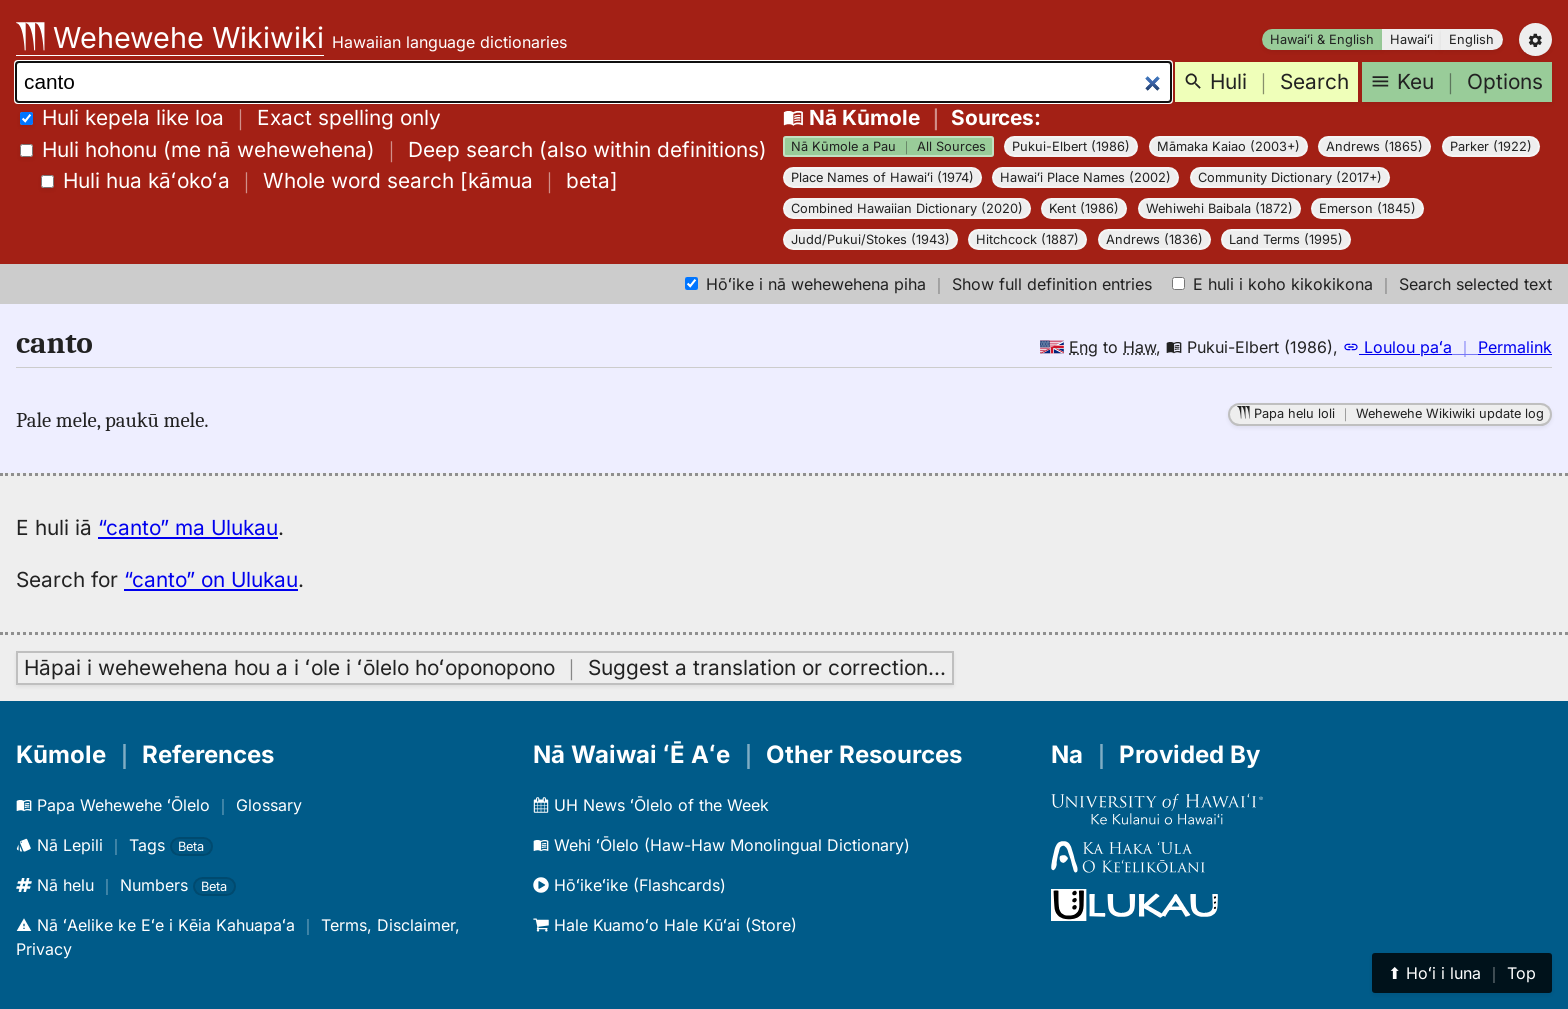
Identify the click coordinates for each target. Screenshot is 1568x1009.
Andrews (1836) (1154, 239)
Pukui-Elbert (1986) (1071, 146)
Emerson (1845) (1367, 208)
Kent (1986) (1084, 208)
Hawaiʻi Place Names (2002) (1085, 177)
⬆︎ (1462, 973)
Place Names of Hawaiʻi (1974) (882, 177)
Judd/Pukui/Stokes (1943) (870, 239)
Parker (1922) (1491, 146)
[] (329, 180)
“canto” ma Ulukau (188, 527)
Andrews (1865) (1374, 146)
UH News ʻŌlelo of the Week (651, 805)
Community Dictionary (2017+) (1290, 177)
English (1471, 39)
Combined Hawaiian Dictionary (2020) (907, 208)
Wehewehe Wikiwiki (170, 37)
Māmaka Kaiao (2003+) (1228, 146)
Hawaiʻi (1411, 39)
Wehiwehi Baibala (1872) (1219, 208)
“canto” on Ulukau (211, 579)
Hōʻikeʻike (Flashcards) (629, 885)
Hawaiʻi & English (1322, 39)
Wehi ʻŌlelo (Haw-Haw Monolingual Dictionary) (721, 845)
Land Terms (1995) (1286, 239)
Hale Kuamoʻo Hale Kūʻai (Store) (665, 925)
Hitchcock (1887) (1027, 239)
